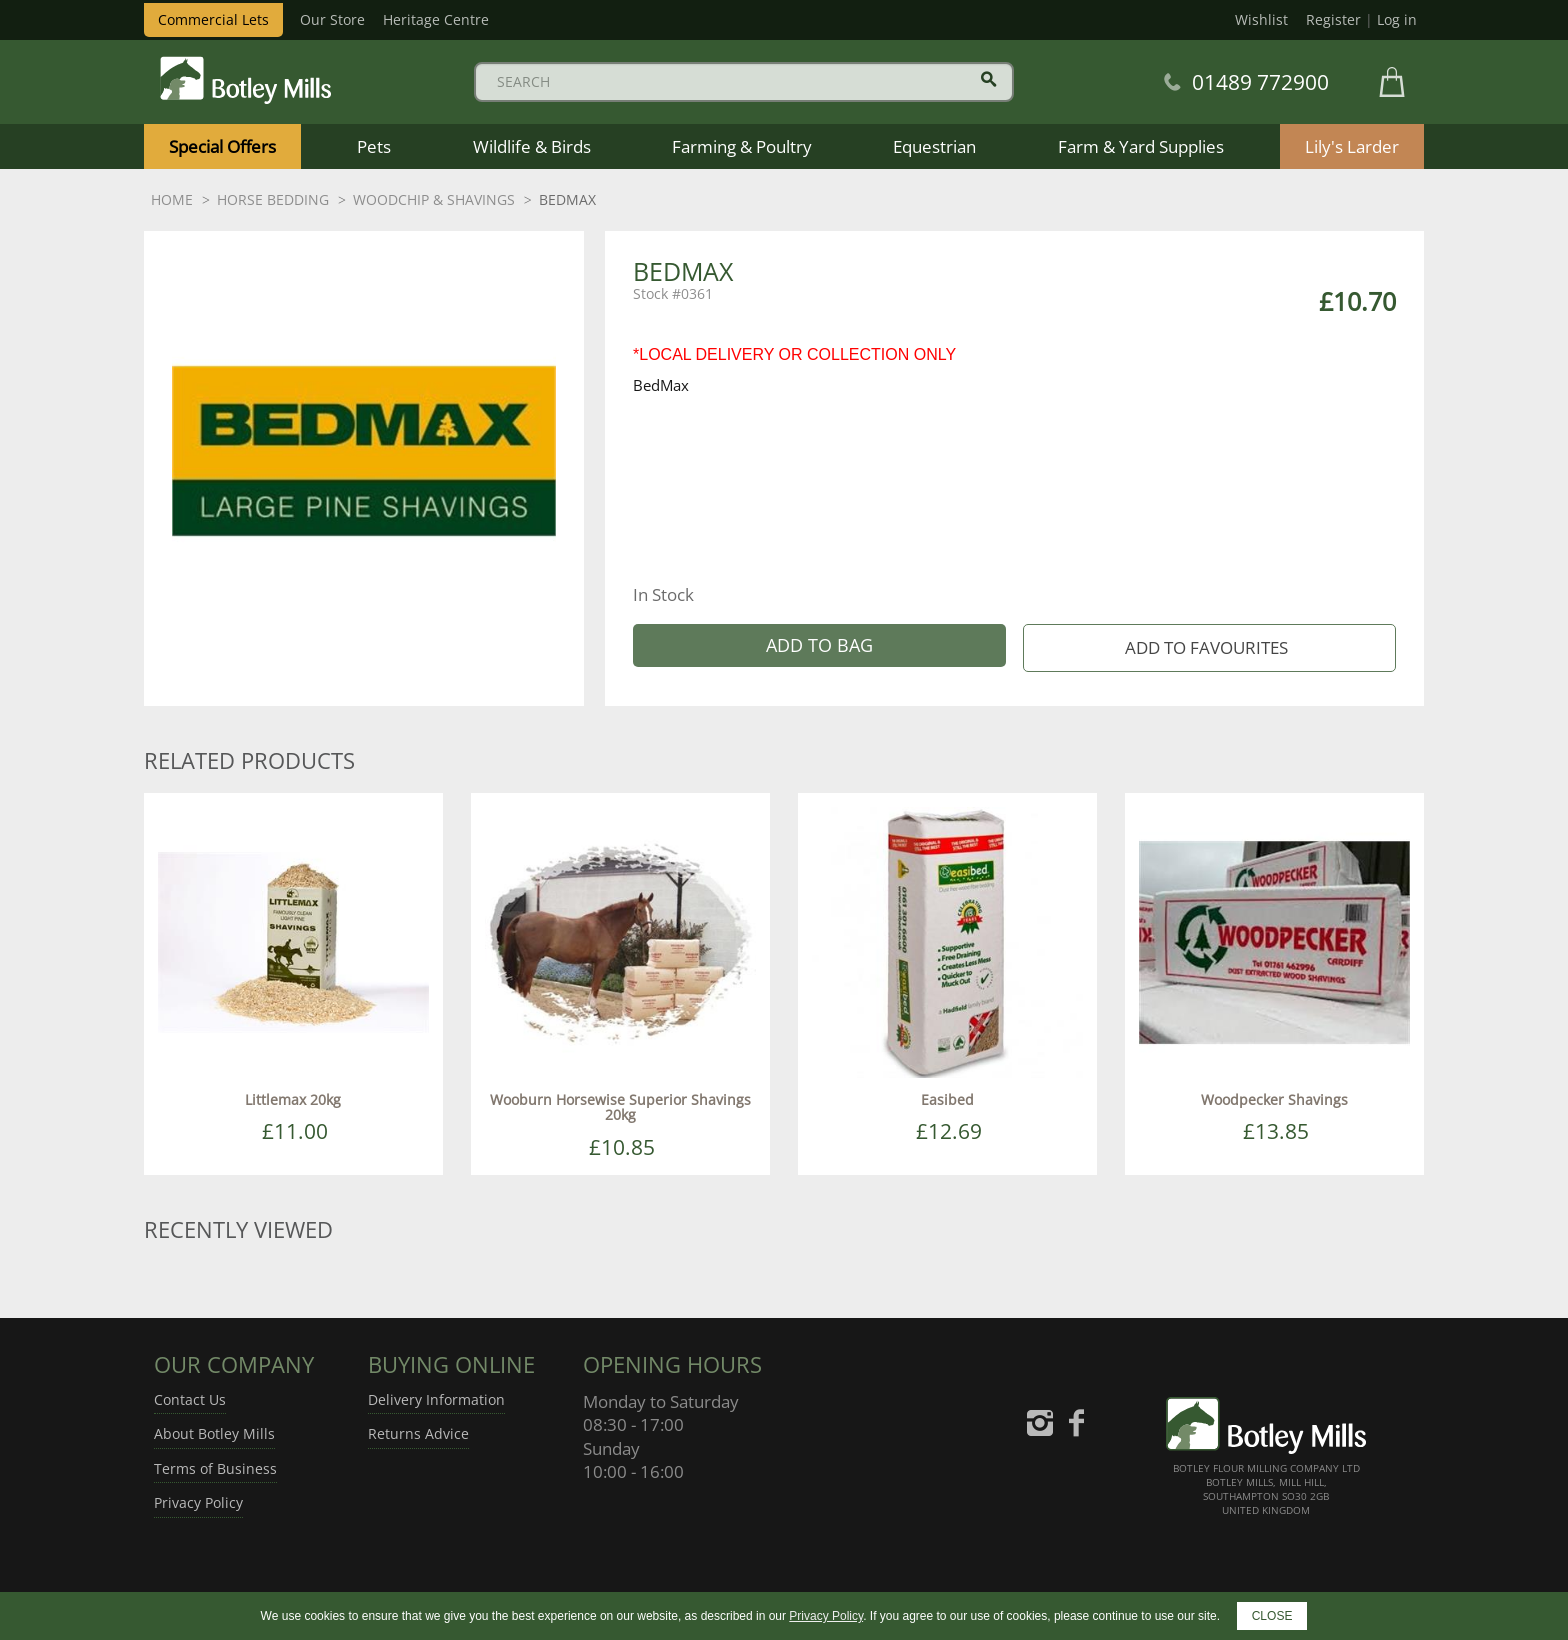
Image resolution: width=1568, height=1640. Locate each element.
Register (1333, 19)
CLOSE (1272, 1616)
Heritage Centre (436, 19)
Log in (1397, 19)
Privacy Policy (198, 1502)
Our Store (332, 19)
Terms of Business (215, 1468)
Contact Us (190, 1399)
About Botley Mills (214, 1433)
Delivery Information (436, 1399)
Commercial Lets (213, 19)
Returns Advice (418, 1433)
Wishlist (1261, 19)
